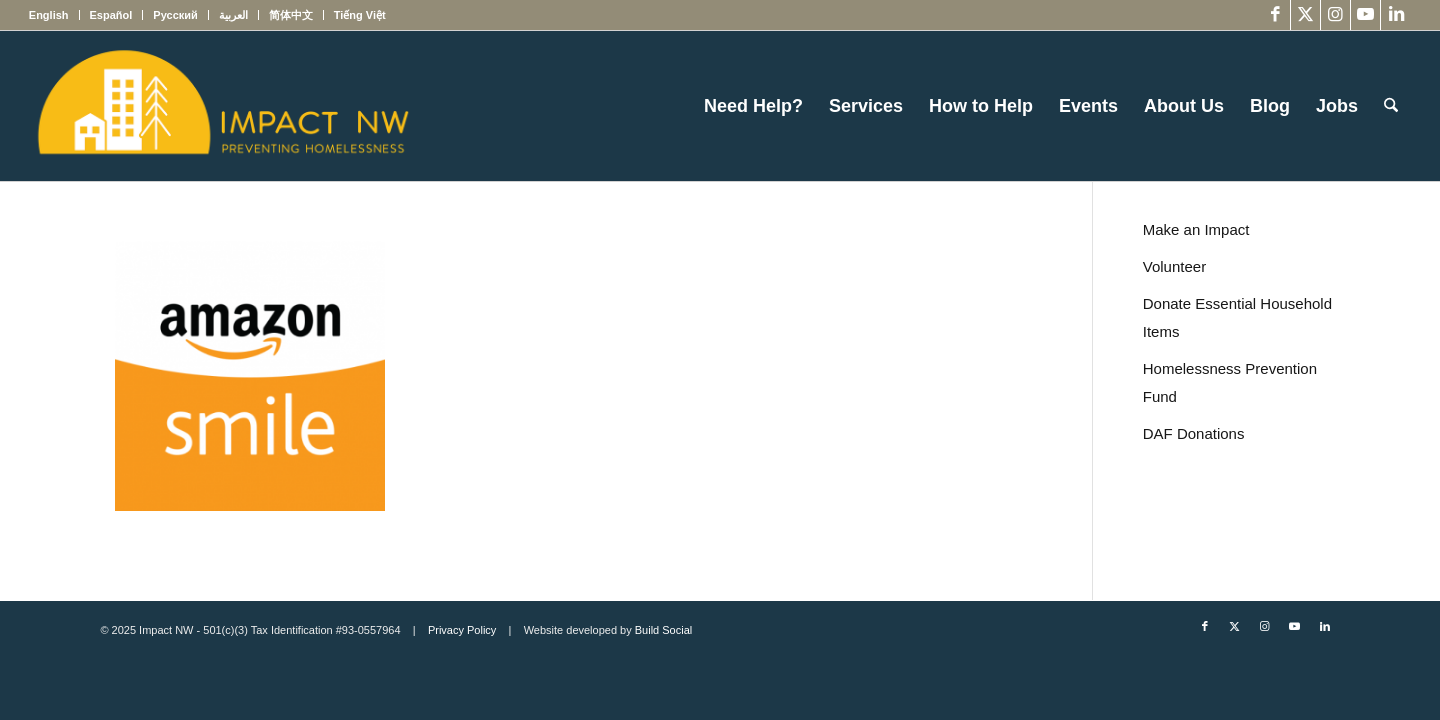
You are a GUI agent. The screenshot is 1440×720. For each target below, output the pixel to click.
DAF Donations (1194, 433)
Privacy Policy (462, 630)
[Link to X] (1305, 15)
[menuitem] (54, 15)
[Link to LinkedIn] (1396, 15)
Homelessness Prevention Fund (1230, 382)
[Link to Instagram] (1335, 15)
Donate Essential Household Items (1237, 317)
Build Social (663, 630)
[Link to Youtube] (1365, 15)
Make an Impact (1196, 229)
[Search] (1391, 106)
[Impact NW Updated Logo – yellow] (222, 106)
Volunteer (1174, 266)
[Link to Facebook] (1275, 15)
